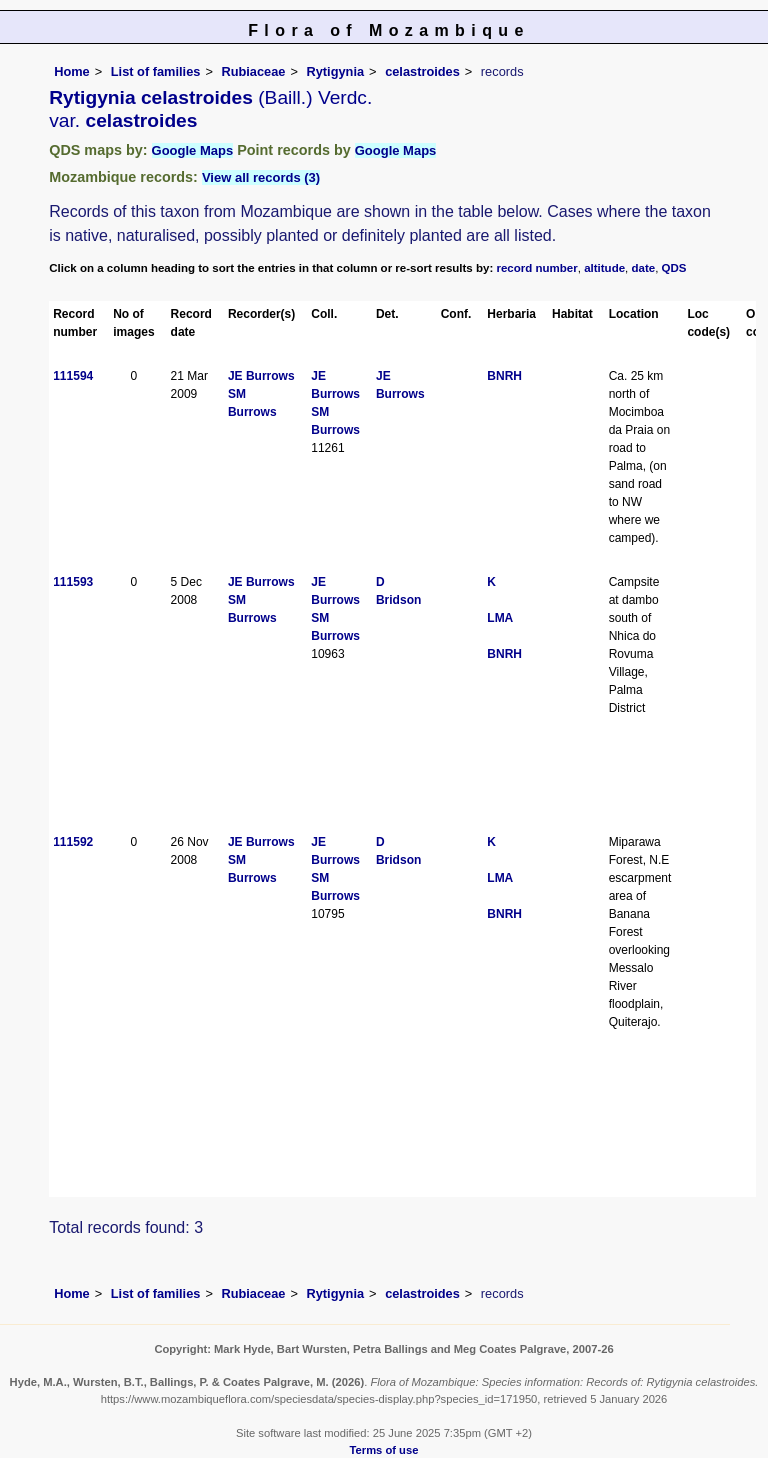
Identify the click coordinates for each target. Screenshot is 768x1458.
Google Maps (193, 150)
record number (536, 268)
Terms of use (384, 1450)
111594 (73, 376)
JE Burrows (261, 376)
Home (72, 71)
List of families (156, 71)
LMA (500, 618)
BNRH (504, 376)
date (644, 268)
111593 (73, 582)
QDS (674, 268)
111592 (73, 842)
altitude (604, 268)
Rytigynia (335, 71)
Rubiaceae (253, 71)
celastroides (422, 71)
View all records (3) (261, 177)
